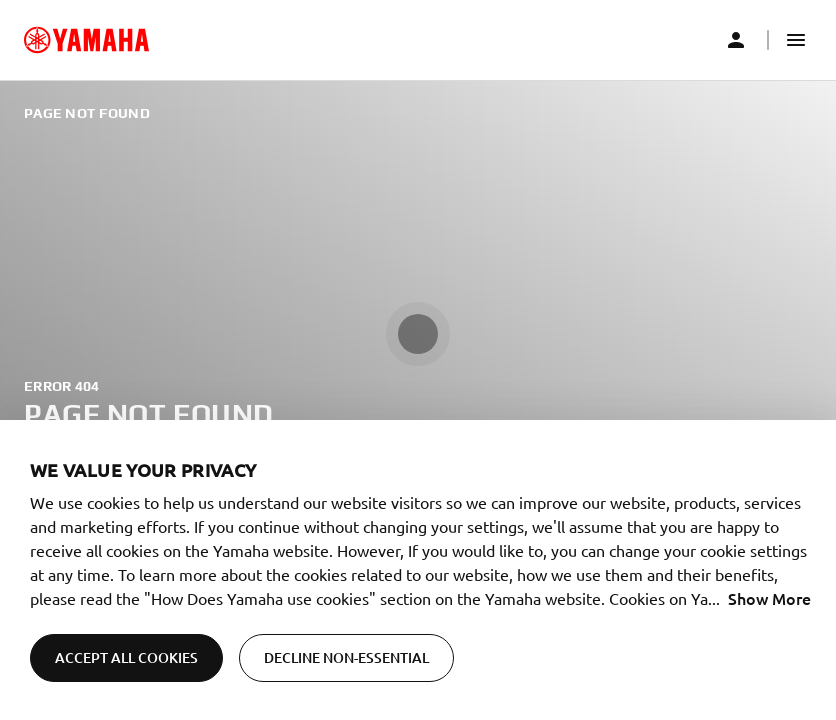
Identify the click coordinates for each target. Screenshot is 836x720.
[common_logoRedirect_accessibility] (86, 40)
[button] (796, 40)
